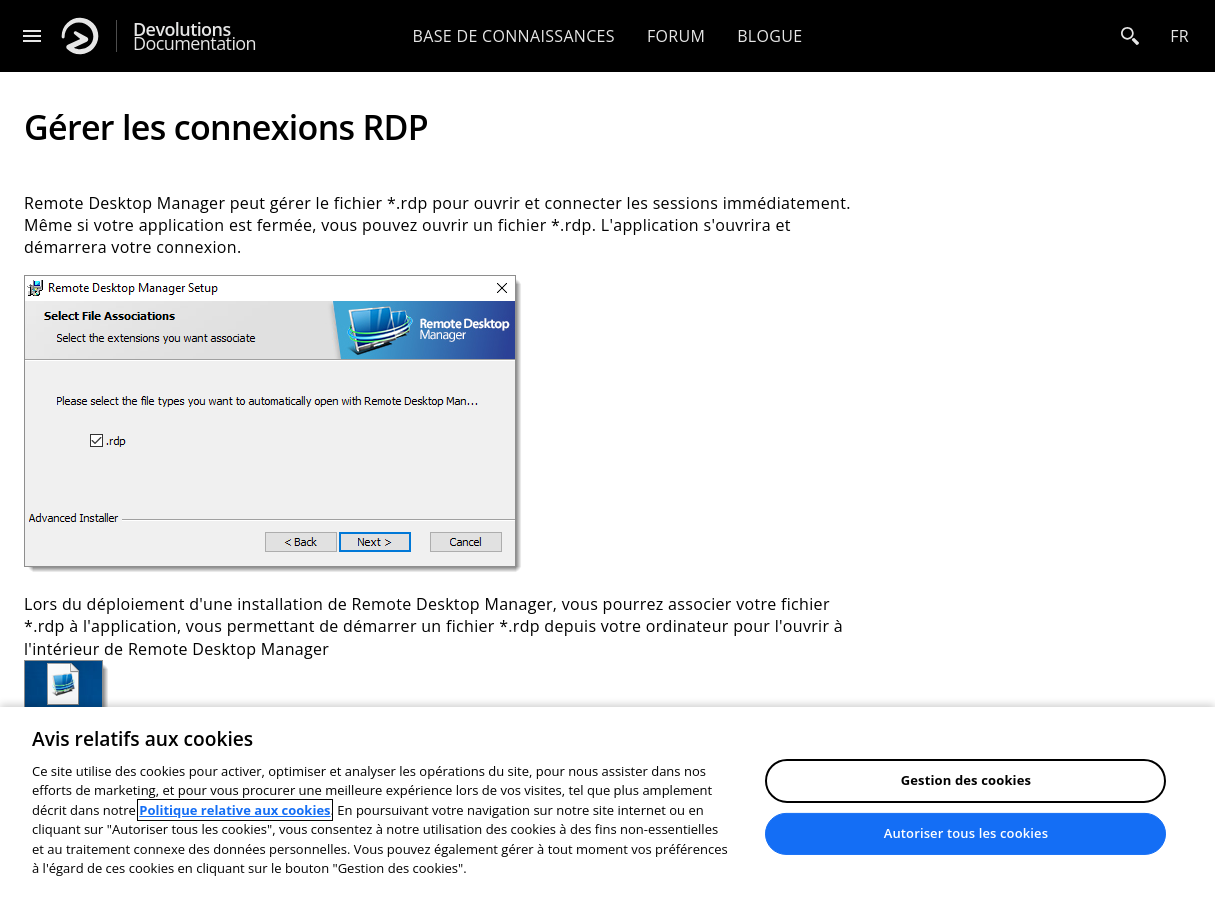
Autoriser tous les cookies (966, 833)
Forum (676, 36)
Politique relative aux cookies (234, 810)
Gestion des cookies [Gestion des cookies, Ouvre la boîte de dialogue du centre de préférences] (966, 780)
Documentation (194, 36)
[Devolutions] (80, 36)
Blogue (769, 36)
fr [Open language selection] (1179, 36)
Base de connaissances (514, 36)
